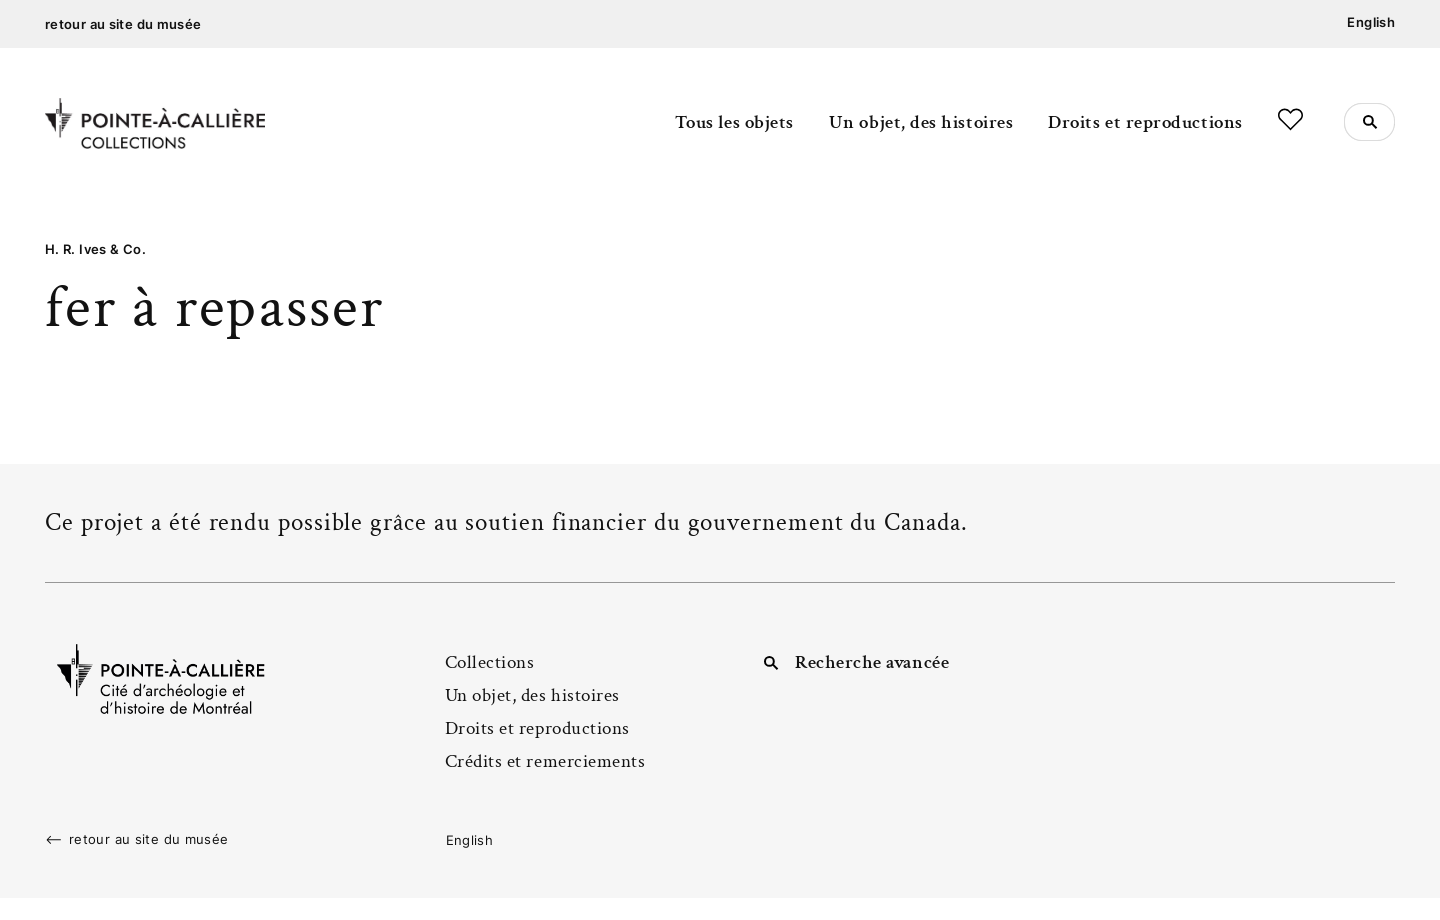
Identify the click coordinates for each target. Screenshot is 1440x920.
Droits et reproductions (1145, 122)
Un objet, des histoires (921, 122)
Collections (490, 662)
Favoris (1290, 119)
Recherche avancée (872, 662)
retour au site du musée (123, 24)
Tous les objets (734, 122)
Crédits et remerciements (545, 761)
